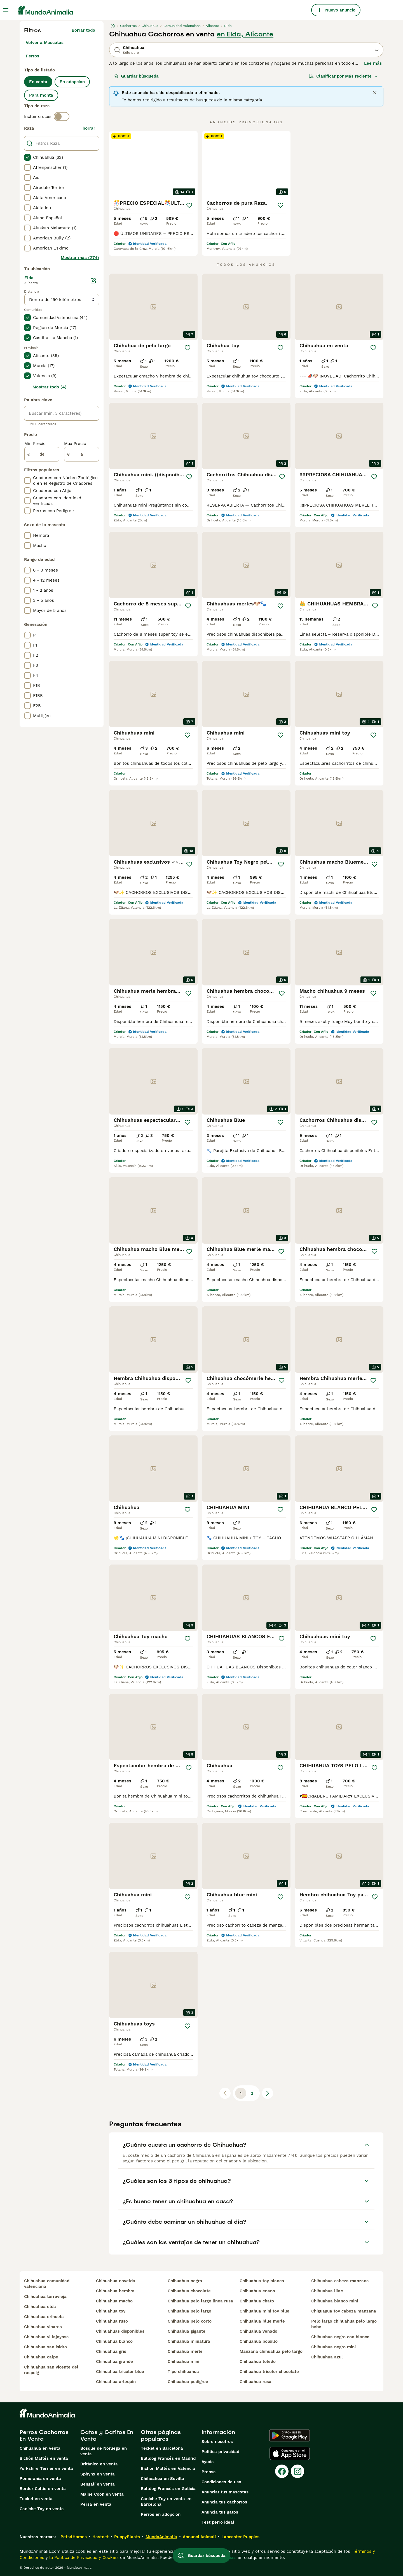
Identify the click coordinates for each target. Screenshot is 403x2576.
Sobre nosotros (217, 2441)
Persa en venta (95, 2504)
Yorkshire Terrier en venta (46, 2468)
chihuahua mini (183, 2361)
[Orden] (343, 76)
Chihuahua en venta (40, 2448)
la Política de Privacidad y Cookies (83, 2557)
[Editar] (93, 280)
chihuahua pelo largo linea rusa (200, 2301)
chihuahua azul (327, 2357)
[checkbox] (27, 157)
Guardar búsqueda (136, 76)
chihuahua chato (257, 2301)
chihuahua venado (258, 2331)
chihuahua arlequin (116, 2381)
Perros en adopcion (161, 2514)
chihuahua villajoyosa (46, 2336)
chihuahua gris (111, 2351)
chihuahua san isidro (45, 2346)
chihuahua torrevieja (45, 2296)
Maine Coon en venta (102, 2494)
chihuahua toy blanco (262, 2280)
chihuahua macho (114, 2301)
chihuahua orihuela (44, 2316)
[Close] (375, 93)
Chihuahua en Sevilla (162, 2478)
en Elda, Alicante (245, 34)
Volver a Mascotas (45, 42)
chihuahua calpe (41, 2357)
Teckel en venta (36, 2498)
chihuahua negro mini (333, 2346)
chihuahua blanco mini (334, 2301)
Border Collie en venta (43, 2488)
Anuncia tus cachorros (224, 2502)
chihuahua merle (185, 2351)
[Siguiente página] (267, 2093)
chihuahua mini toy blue (264, 2311)
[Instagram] (297, 2471)
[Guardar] (189, 205)
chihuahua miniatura (189, 2341)
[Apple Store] (289, 2453)
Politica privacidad (220, 2451)
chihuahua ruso (112, 2321)
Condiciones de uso (221, 2481)
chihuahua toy (110, 2311)
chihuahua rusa (255, 2381)
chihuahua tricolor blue (120, 2371)
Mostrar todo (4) (49, 387)
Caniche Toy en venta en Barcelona (166, 2501)
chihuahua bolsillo (259, 2341)
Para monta (41, 95)
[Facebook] (282, 2471)
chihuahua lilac (327, 2290)
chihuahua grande (114, 2361)
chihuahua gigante (186, 2331)
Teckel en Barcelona (162, 2448)
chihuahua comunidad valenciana (46, 2283)
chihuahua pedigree (188, 2381)
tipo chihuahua (183, 2371)
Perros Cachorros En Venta (44, 2435)
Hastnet (100, 2536)
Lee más (373, 63)
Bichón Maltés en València (168, 2468)
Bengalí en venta (97, 2484)
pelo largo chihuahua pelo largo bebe (344, 2324)
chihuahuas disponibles (120, 2331)
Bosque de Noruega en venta (103, 2451)
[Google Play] (289, 2435)
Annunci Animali (199, 2536)
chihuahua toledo (258, 2361)
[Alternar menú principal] (5, 10)
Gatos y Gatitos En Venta (106, 2435)
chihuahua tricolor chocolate (269, 2371)
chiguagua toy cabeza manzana (343, 2311)
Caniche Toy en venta (42, 2508)
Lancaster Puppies (240, 2536)
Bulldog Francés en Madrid (168, 2458)
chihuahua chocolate (189, 2290)
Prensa (209, 2471)
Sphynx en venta (97, 2474)
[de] (41, 454)
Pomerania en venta (40, 2478)
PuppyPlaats (127, 2536)
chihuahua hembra (115, 2290)
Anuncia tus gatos (220, 2512)
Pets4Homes (73, 2536)
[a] (81, 454)
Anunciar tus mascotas (225, 2492)
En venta (38, 81)
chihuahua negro (185, 2280)
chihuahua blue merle (262, 2321)
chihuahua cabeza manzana (340, 2280)
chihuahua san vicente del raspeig (51, 2370)
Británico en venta (99, 2464)
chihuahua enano (257, 2290)
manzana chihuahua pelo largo (271, 2351)
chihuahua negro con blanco (340, 2336)
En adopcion (72, 81)
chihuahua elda (40, 2306)
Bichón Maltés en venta (44, 2458)
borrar (89, 128)
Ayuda (208, 2461)
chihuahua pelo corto (190, 2321)
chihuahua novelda (115, 2280)
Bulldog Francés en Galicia (168, 2488)
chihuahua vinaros (43, 2326)
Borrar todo (83, 30)
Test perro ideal (218, 2522)
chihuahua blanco (114, 2341)
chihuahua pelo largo (189, 2311)
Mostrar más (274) (80, 257)
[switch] (61, 116)
